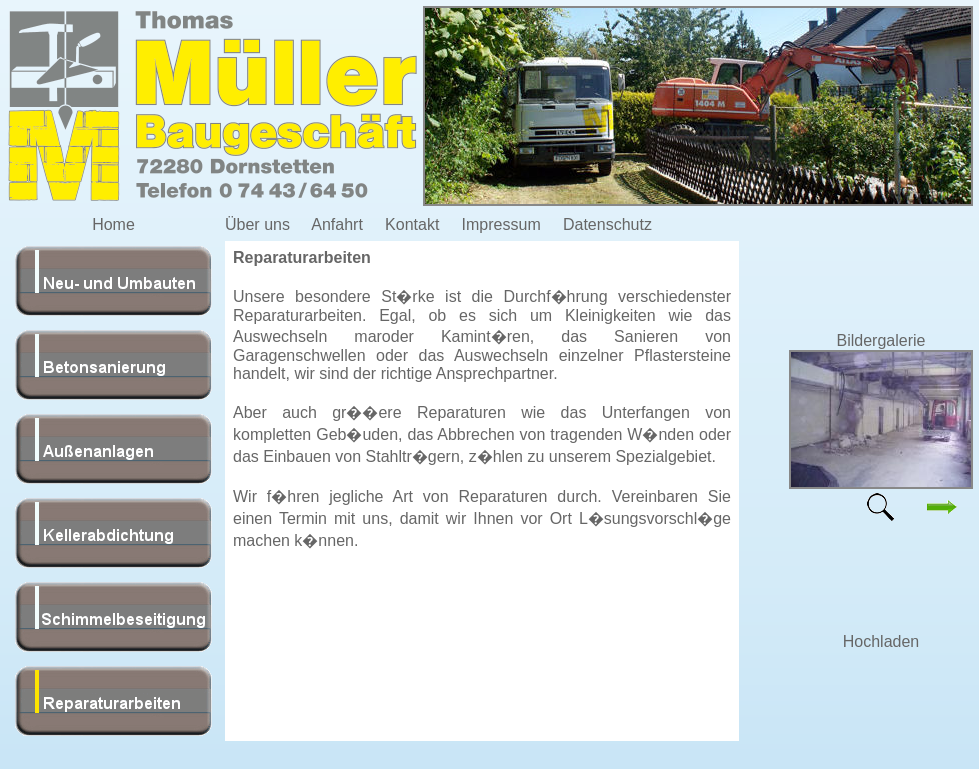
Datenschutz (607, 224)
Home (113, 224)
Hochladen (881, 641)
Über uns (257, 224)
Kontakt (412, 224)
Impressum (501, 224)
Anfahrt (337, 224)
